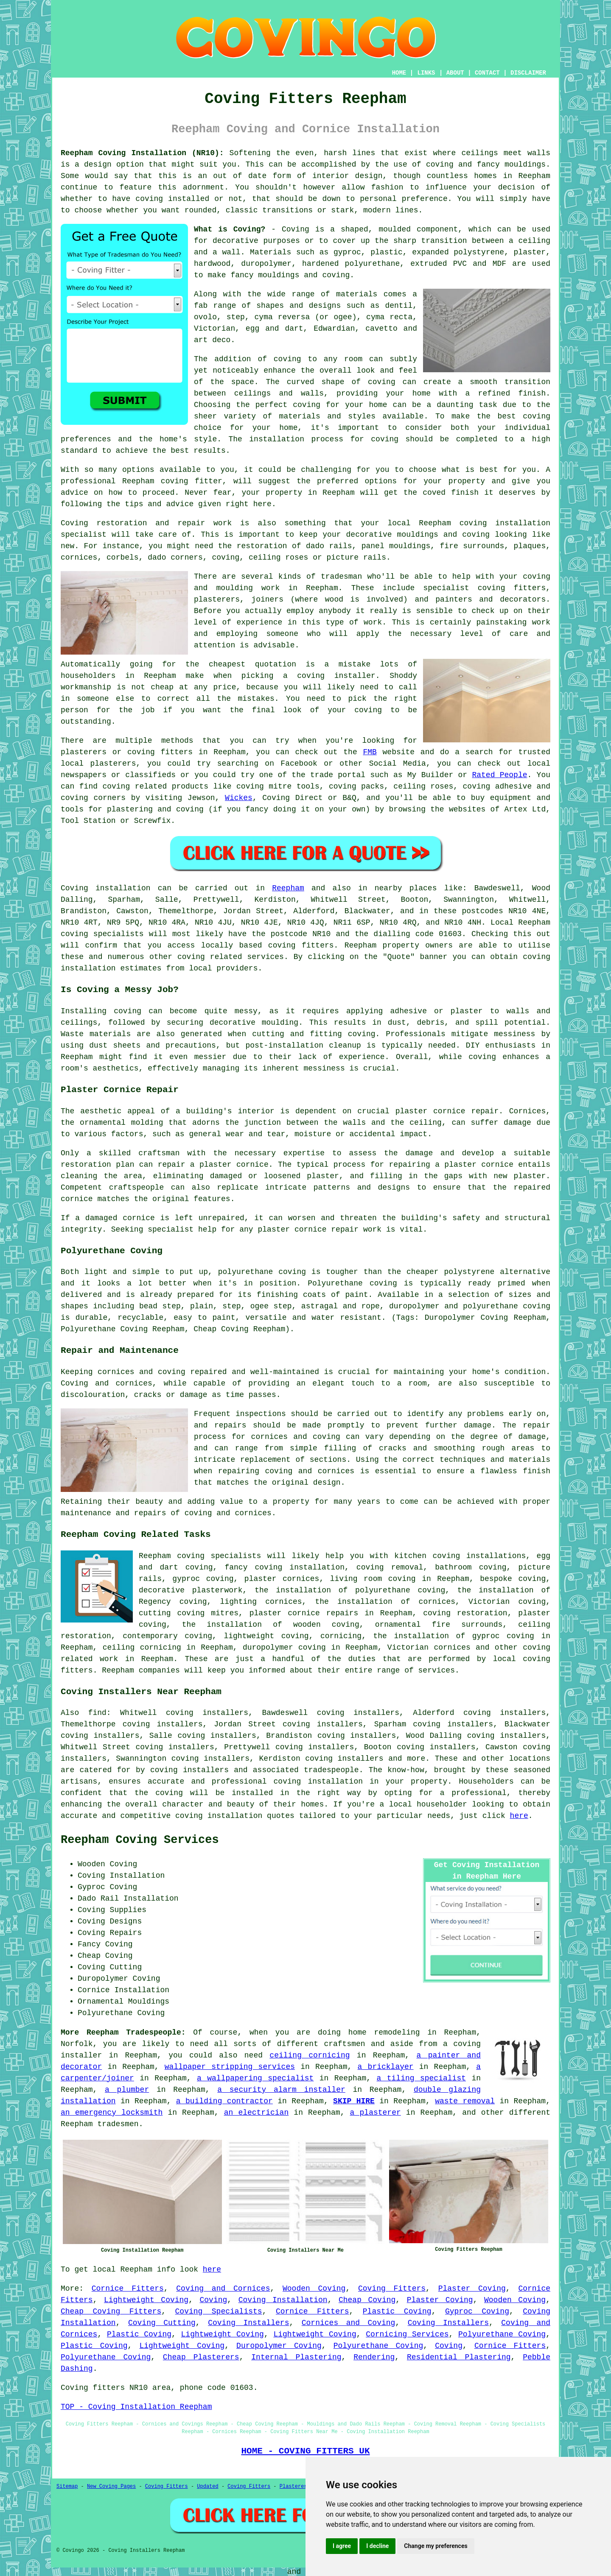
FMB (369, 752)
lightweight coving (266, 1636)
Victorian (214, 328)
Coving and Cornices (223, 2288)
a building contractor (224, 2101)
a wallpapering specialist (255, 2078)
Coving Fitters (392, 2288)
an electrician (256, 2112)
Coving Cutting (162, 2323)
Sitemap (67, 2487)
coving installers (189, 1770)
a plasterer (375, 2112)
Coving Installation (283, 2300)
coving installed (172, 199)
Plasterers (295, 2487)
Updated (207, 2487)
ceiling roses (278, 557)
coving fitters (301, 945)
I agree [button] (342, 2546)
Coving (213, 2300)
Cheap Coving (367, 2300)
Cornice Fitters (128, 2288)
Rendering (374, 2357)
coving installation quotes (234, 1816)
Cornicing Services (407, 2334)
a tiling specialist (421, 2078)
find (97, 1713)
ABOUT (455, 73)
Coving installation (106, 888)
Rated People (499, 775)
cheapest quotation (252, 664)
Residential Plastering (459, 2357)
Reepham (288, 888)
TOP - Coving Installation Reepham (136, 2407)
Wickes (238, 798)
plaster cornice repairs (304, 1613)
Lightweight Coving (146, 2300)
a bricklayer (386, 2067)
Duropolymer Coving (279, 2346)
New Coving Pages (111, 2487)
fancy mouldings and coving (290, 275)
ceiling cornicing (309, 2055)
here (519, 1816)
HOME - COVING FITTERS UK (305, 2451)
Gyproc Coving (477, 2311)
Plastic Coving (397, 2311)
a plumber (127, 2089)
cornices (79, 557)
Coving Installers (248, 2323)
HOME (399, 73)
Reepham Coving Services (140, 1840)
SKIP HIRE (354, 2101)
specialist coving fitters (484, 588)
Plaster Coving (472, 2288)
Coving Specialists (218, 2311)
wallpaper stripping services (230, 2067)
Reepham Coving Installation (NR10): (142, 153)
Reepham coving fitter (172, 481)
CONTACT (487, 73)
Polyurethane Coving (502, 2334)
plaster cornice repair (308, 1229)
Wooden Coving (314, 2288)
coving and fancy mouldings (486, 164)
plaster (530, 252)
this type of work (342, 622)
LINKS (426, 73)
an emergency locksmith (112, 2112)
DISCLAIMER (528, 73)
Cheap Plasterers (201, 2357)
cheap (162, 687)
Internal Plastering (296, 2357)
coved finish (451, 492)
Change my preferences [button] (435, 2546)
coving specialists (102, 934)
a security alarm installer (281, 2089)
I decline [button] (377, 2546)
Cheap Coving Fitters (111, 2311)
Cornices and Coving (348, 2323)
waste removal (465, 2101)
